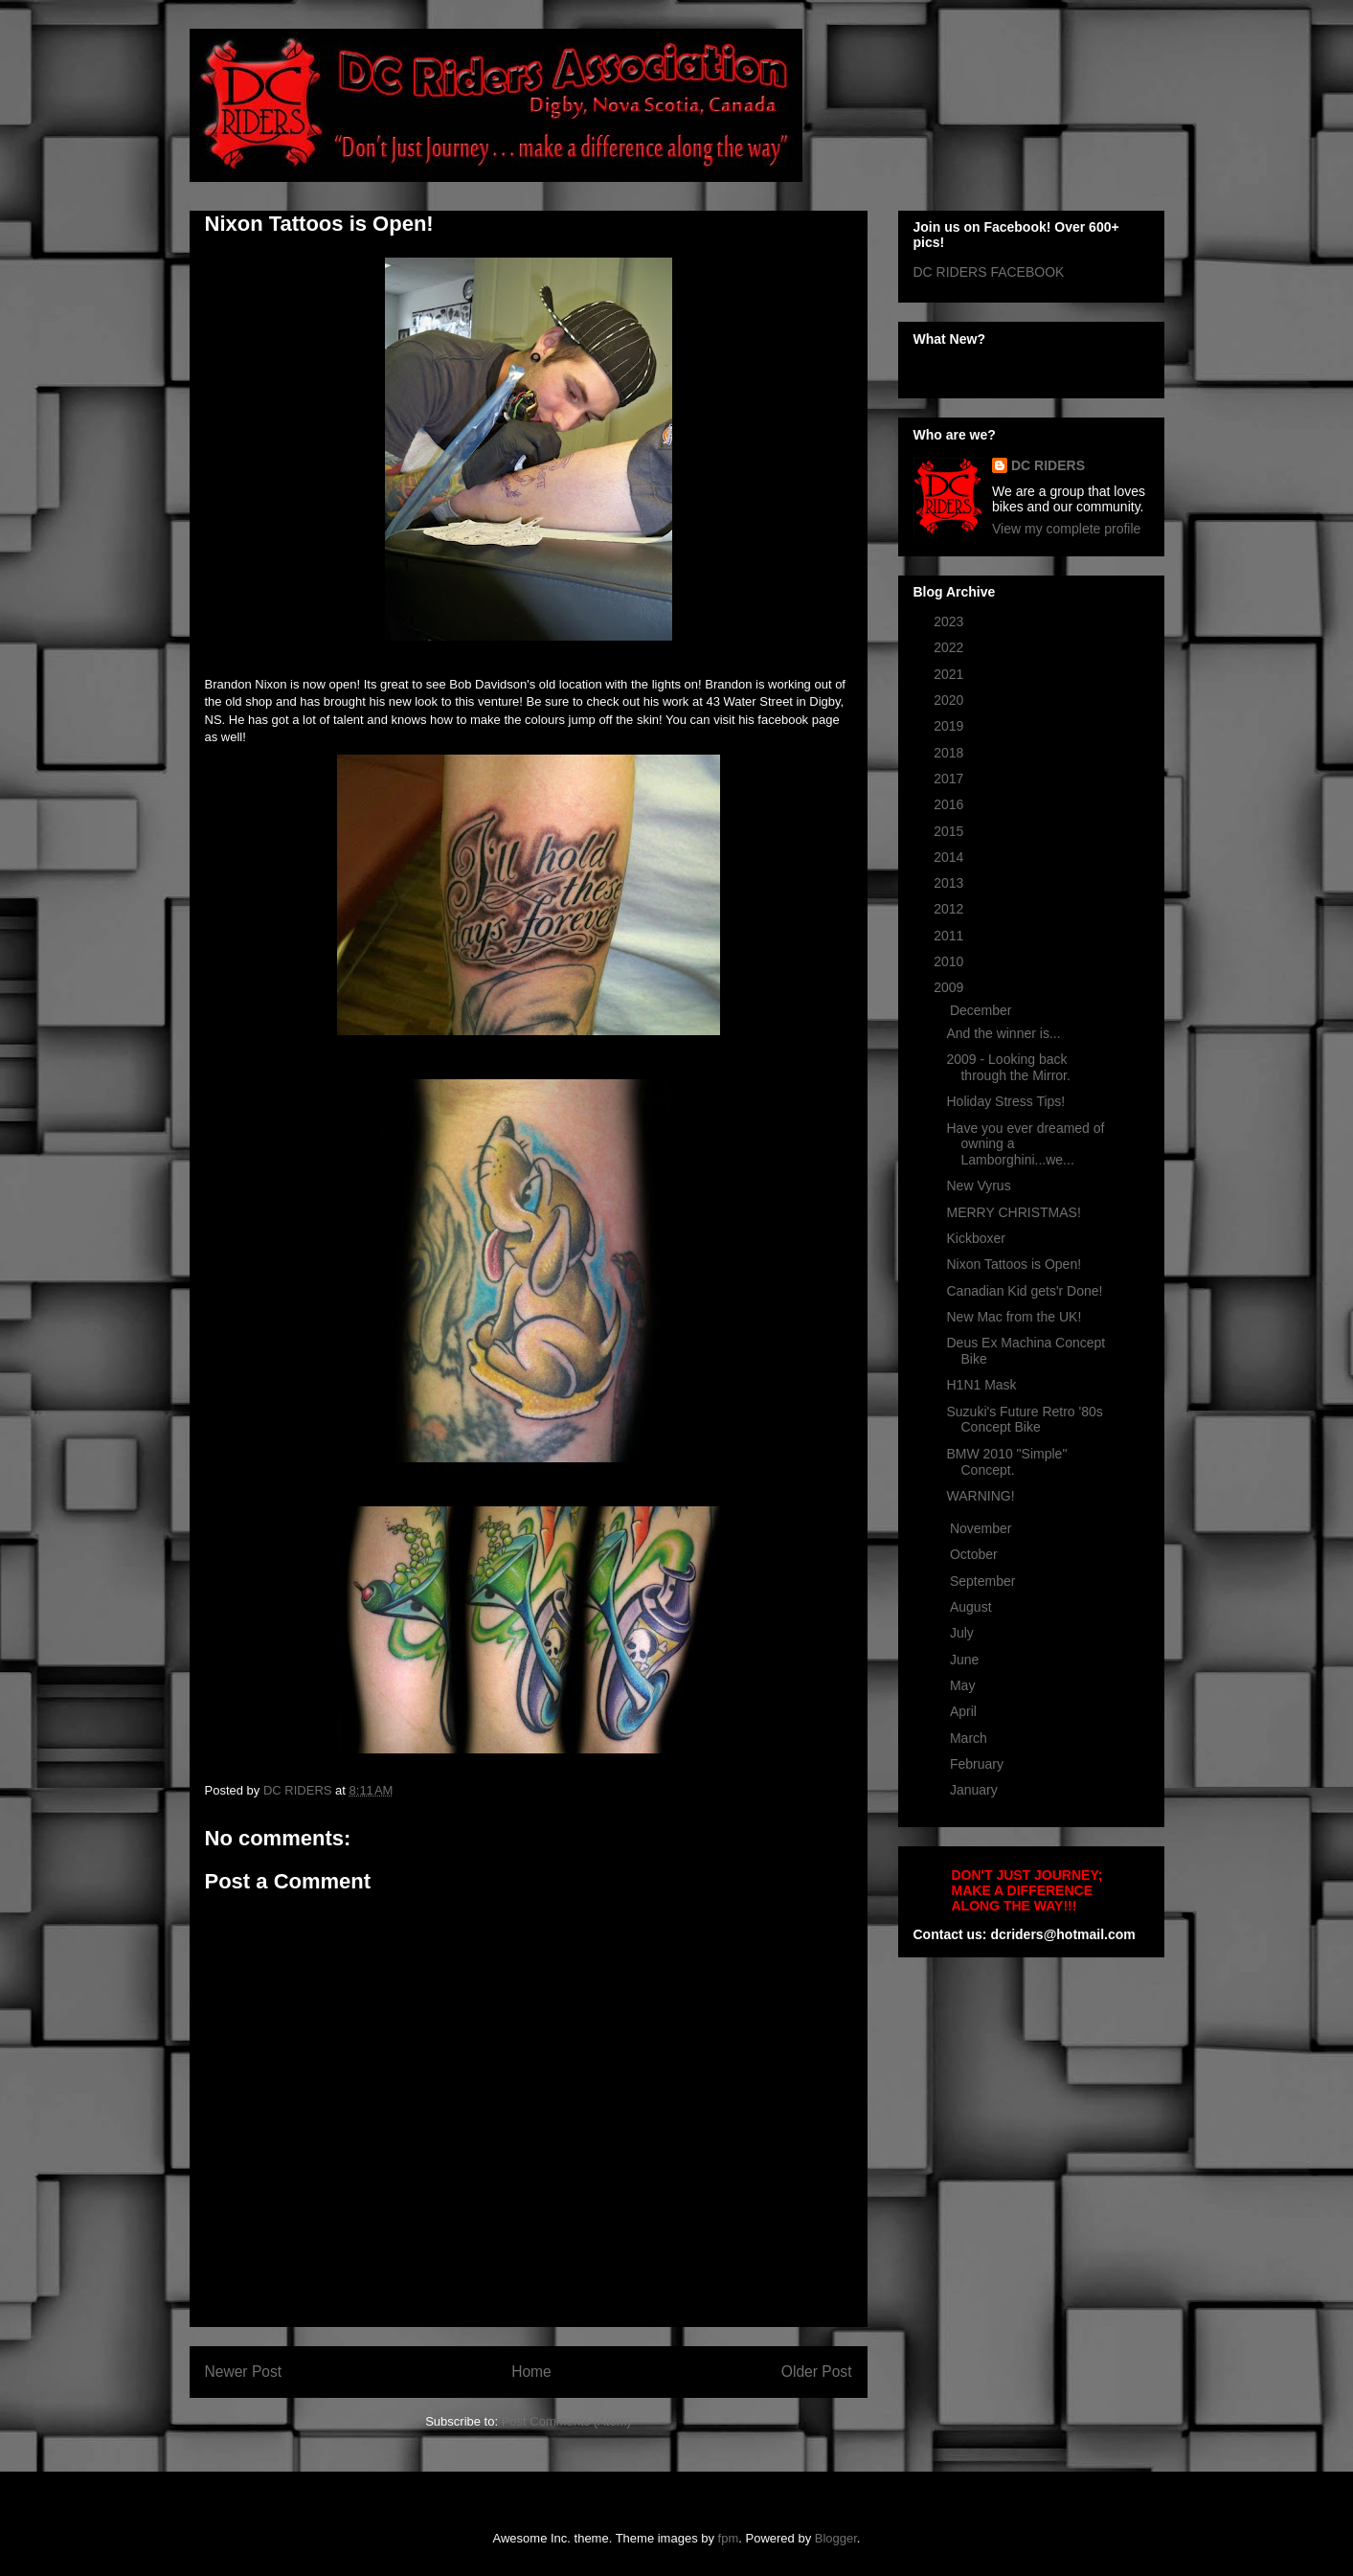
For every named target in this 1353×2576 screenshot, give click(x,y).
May (964, 1685)
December (982, 1010)
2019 (950, 726)
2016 (950, 804)
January (976, 1789)
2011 (950, 935)
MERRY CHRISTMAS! (1013, 1212)
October (976, 1554)
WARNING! (980, 1495)
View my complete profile (1066, 528)
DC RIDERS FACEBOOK (989, 272)
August (972, 1607)
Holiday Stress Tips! (1005, 1101)
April (965, 1711)
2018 (950, 752)
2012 (950, 908)
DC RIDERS (1048, 465)
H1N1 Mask (981, 1384)
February (978, 1764)
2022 (950, 647)
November (982, 1528)
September (984, 1581)
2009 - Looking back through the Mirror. (1008, 1067)
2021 (950, 674)
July (964, 1632)
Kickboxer (975, 1238)
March (970, 1738)
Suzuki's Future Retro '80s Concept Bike (1024, 1419)
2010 (950, 961)
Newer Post (243, 2371)
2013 (950, 883)
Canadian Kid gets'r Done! (1024, 1291)
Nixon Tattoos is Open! (1013, 1264)
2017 (950, 778)
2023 (950, 621)
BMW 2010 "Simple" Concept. (1006, 1462)
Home (531, 2371)
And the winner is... (1003, 1033)
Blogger (836, 2538)
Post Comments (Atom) (566, 2421)
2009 (950, 987)
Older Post (816, 2371)
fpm (728, 2538)
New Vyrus (978, 1185)
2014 (950, 857)
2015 (950, 831)
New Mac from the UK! (1013, 1316)
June (966, 1659)
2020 (950, 700)
